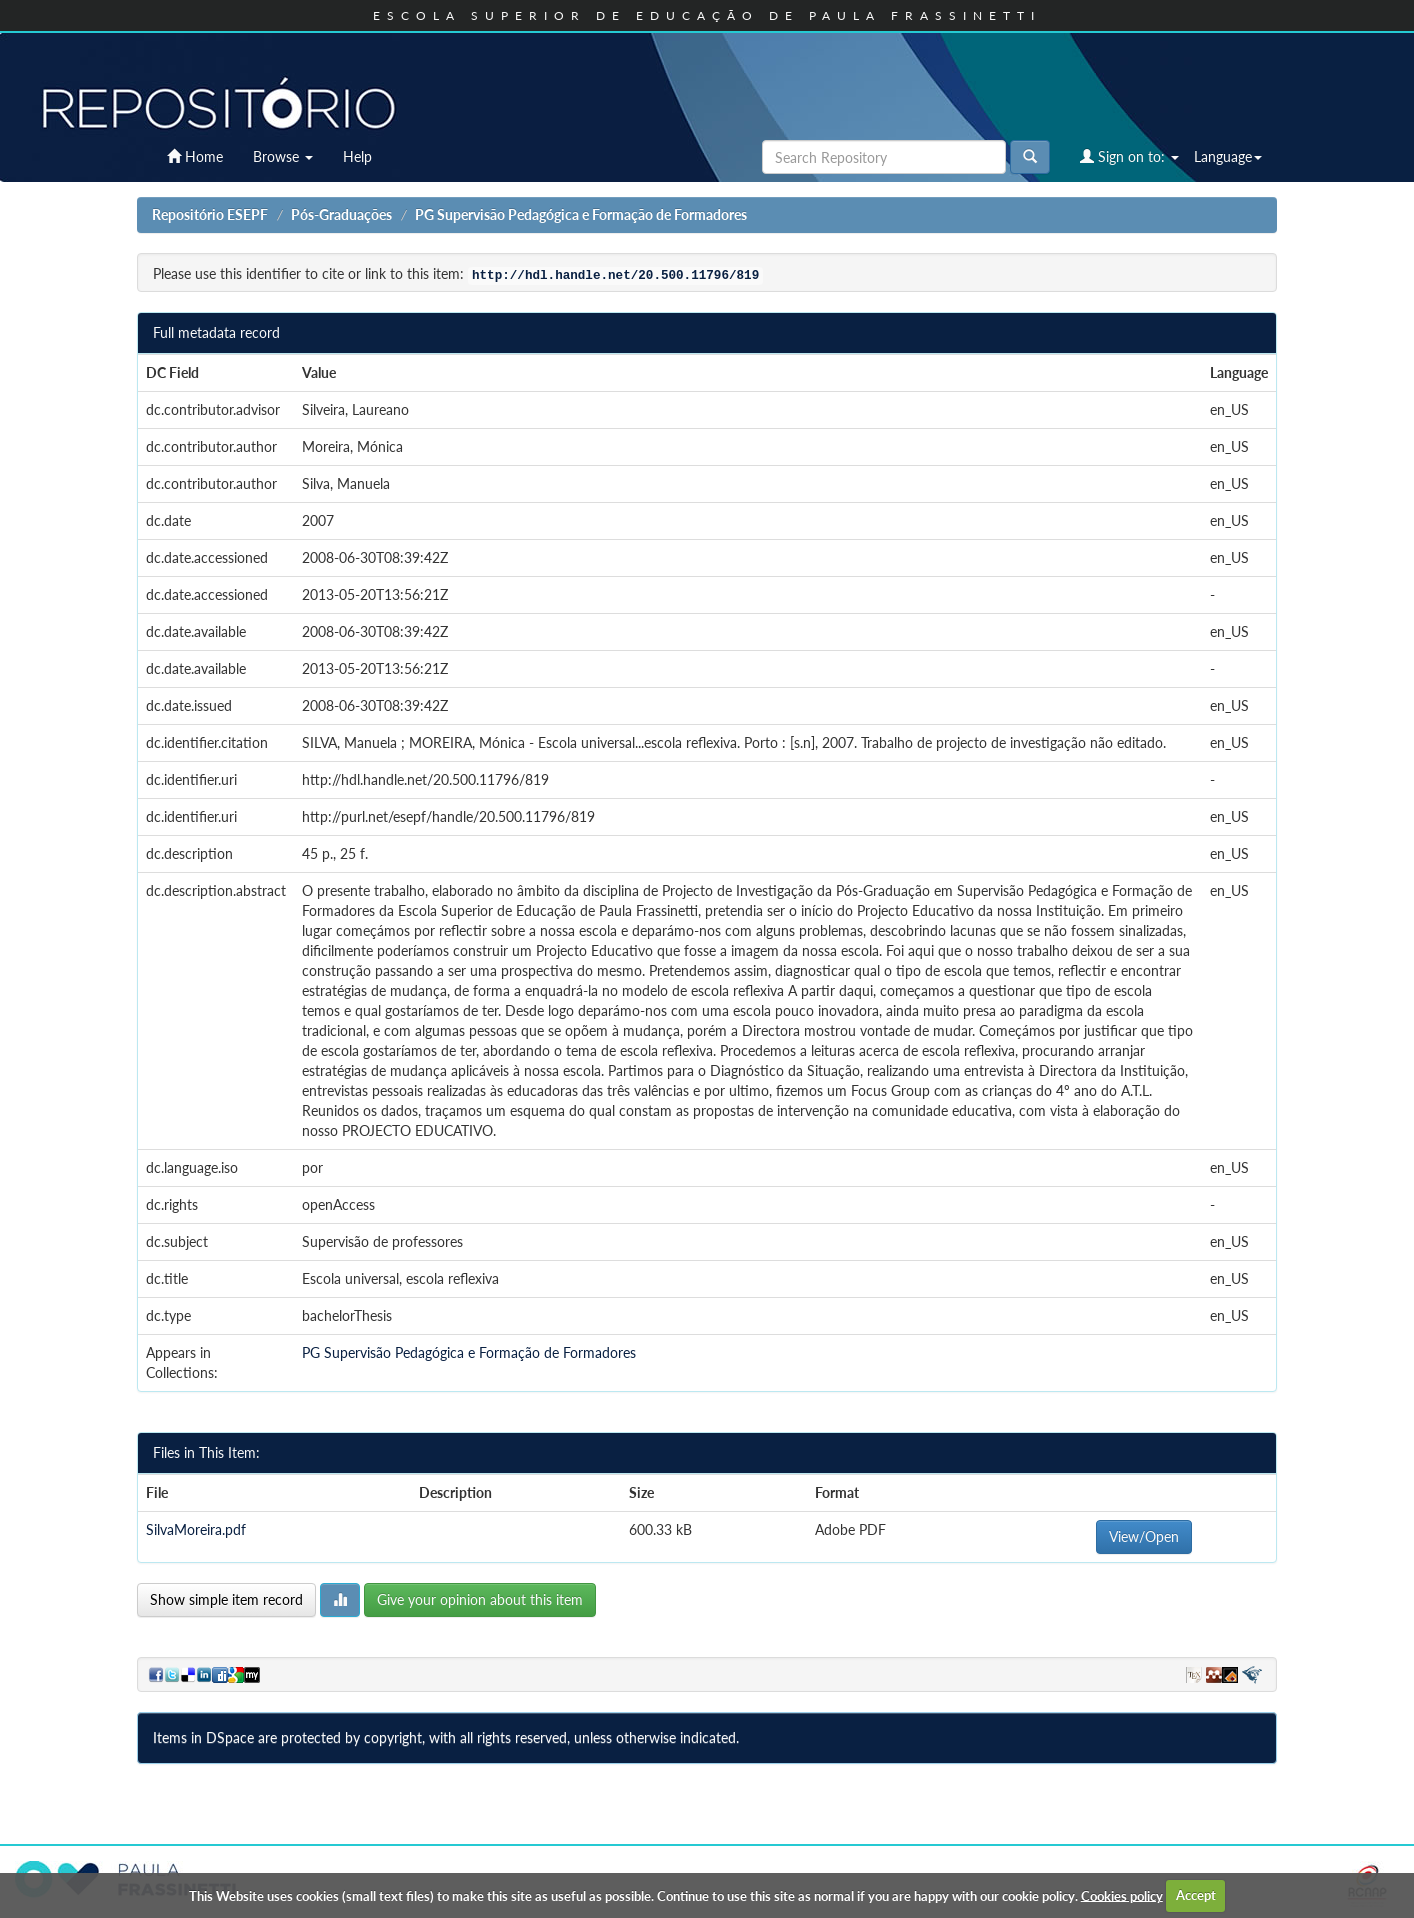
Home (195, 156)
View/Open (1144, 1536)
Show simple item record (226, 1599)
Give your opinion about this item (480, 1599)
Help (357, 156)
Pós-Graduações (341, 214)
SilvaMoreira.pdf (196, 1529)
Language (1228, 156)
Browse (283, 156)
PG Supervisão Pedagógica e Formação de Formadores (581, 214)
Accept (1196, 1895)
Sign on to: (1129, 156)
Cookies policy (1122, 1895)
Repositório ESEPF (210, 214)
